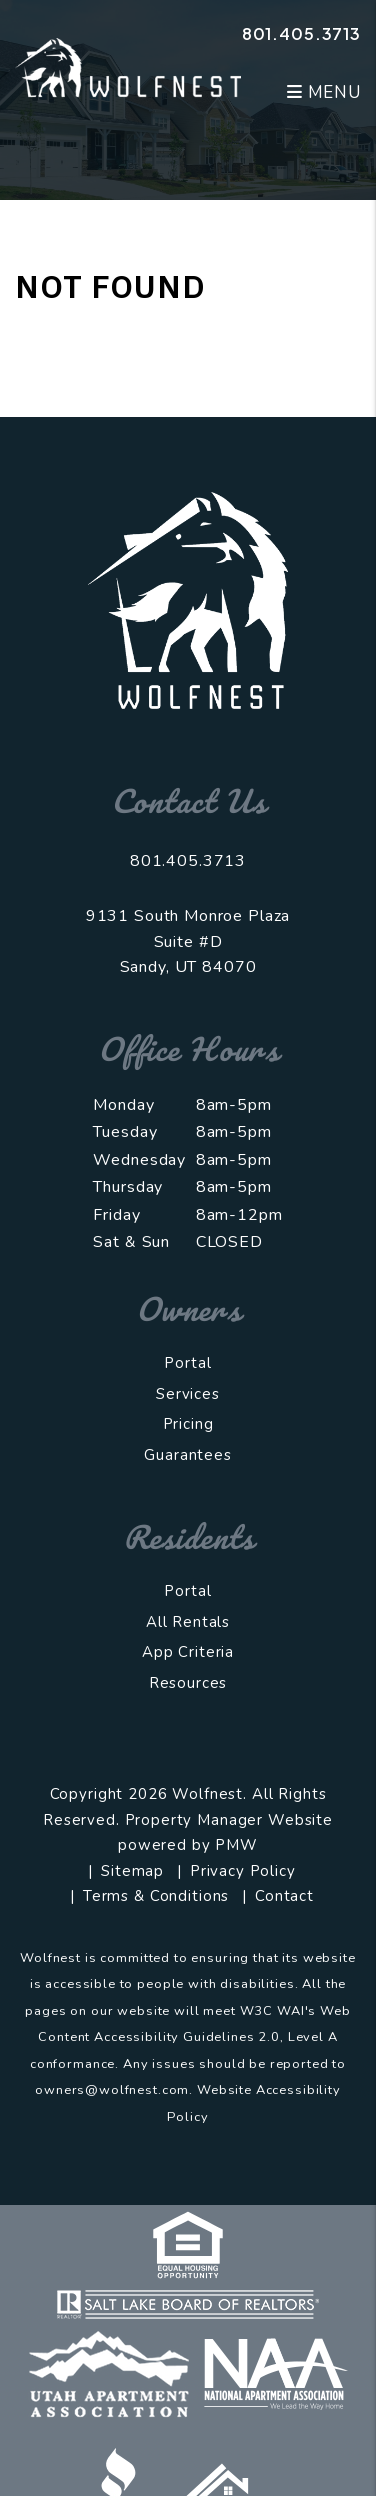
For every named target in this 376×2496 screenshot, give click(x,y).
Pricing (188, 1424)
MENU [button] (324, 92)
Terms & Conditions (156, 1896)
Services (188, 1394)
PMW (236, 1845)
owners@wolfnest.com (112, 2090)
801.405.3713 (301, 33)
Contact (284, 1896)
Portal (187, 1363)
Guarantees (188, 1455)
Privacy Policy (243, 1871)
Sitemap (132, 1871)
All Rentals (188, 1622)
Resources (188, 1683)
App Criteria (188, 1652)
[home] (128, 66)
